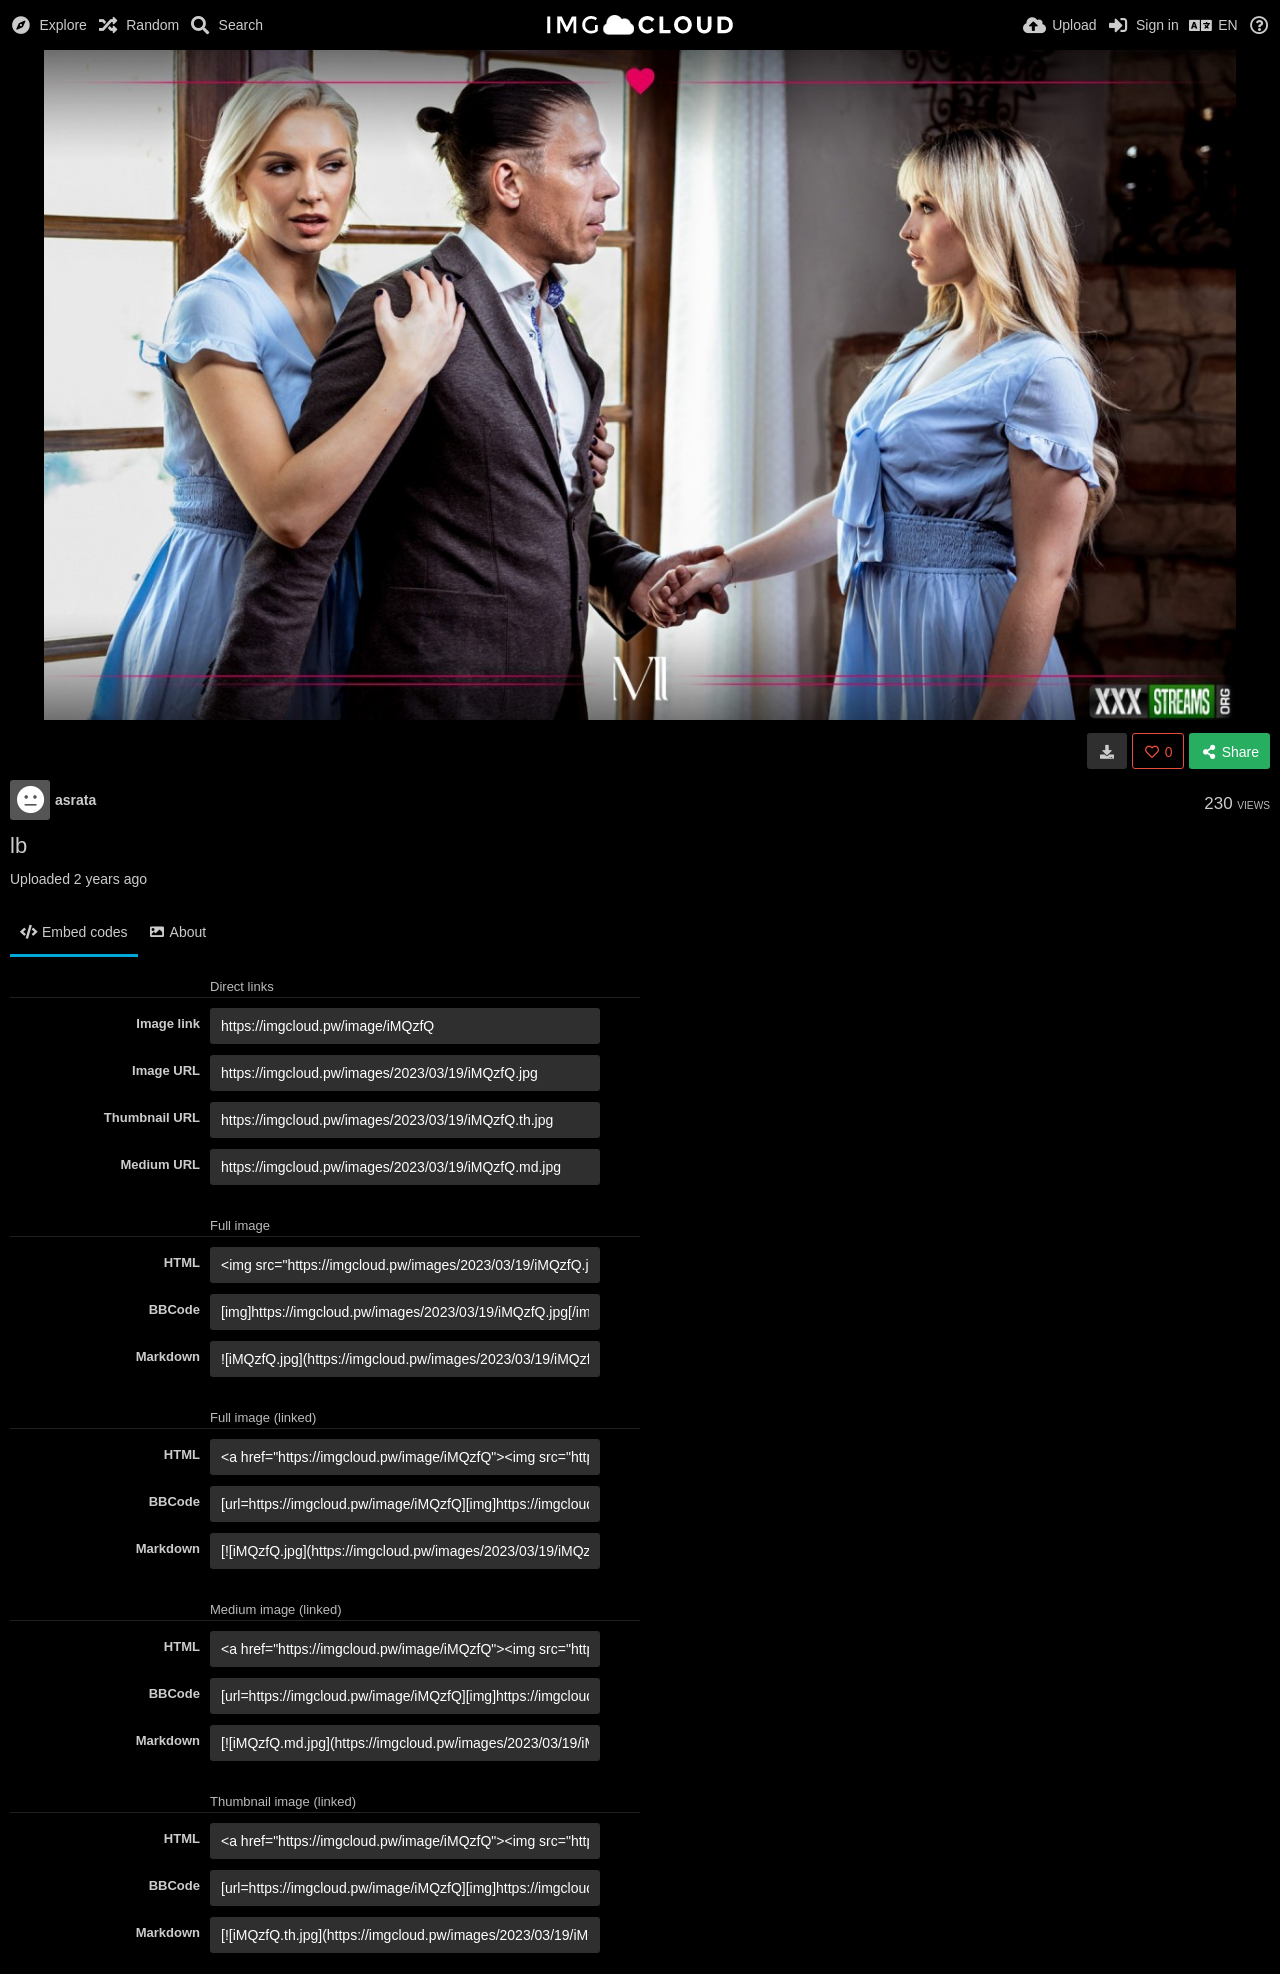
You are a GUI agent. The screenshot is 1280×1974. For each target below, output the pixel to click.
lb (18, 845)
